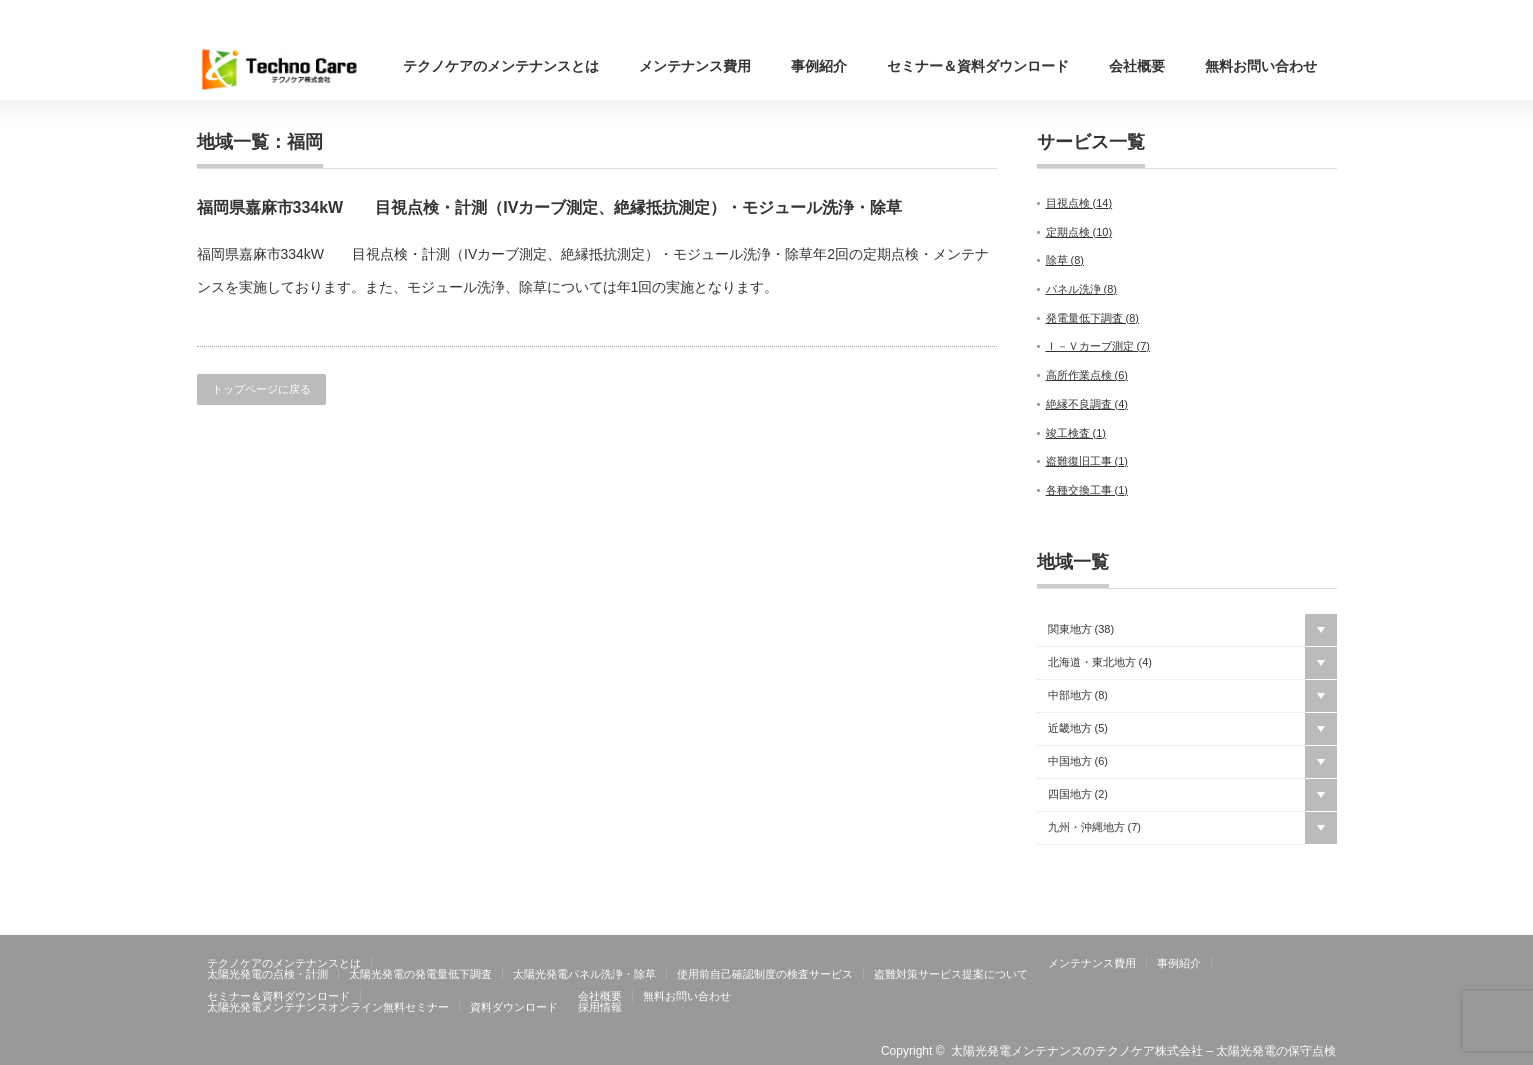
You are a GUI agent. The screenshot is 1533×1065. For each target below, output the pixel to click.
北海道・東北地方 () (1100, 662)
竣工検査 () (1076, 433)
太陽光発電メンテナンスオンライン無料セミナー (328, 1007)
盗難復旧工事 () (1087, 461)
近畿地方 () (1078, 728)
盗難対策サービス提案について (951, 974)
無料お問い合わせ (1261, 66)
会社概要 (1137, 66)
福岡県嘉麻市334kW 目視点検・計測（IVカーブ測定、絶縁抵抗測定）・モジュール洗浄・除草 (550, 207)
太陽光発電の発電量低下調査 (420, 974)
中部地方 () (1078, 695)
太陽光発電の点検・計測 (267, 974)
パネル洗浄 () (1082, 289)
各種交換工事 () (1087, 490)
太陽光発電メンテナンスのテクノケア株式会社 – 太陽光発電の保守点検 (1143, 1051)
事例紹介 (819, 66)
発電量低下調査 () (1093, 318)
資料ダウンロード (514, 1007)
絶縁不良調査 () (1087, 404)
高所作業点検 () (1087, 375)
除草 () (1065, 260)
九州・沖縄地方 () (1095, 827)
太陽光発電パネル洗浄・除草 (584, 974)
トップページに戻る (261, 389)
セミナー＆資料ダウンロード (978, 66)
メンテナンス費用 (695, 66)
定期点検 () (1079, 232)
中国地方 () (1078, 761)
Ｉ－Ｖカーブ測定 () (1098, 346)
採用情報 (600, 1007)
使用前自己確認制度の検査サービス (765, 974)
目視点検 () (1079, 203)
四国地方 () (1078, 794)
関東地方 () (1081, 629)
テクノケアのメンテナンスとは (501, 66)
